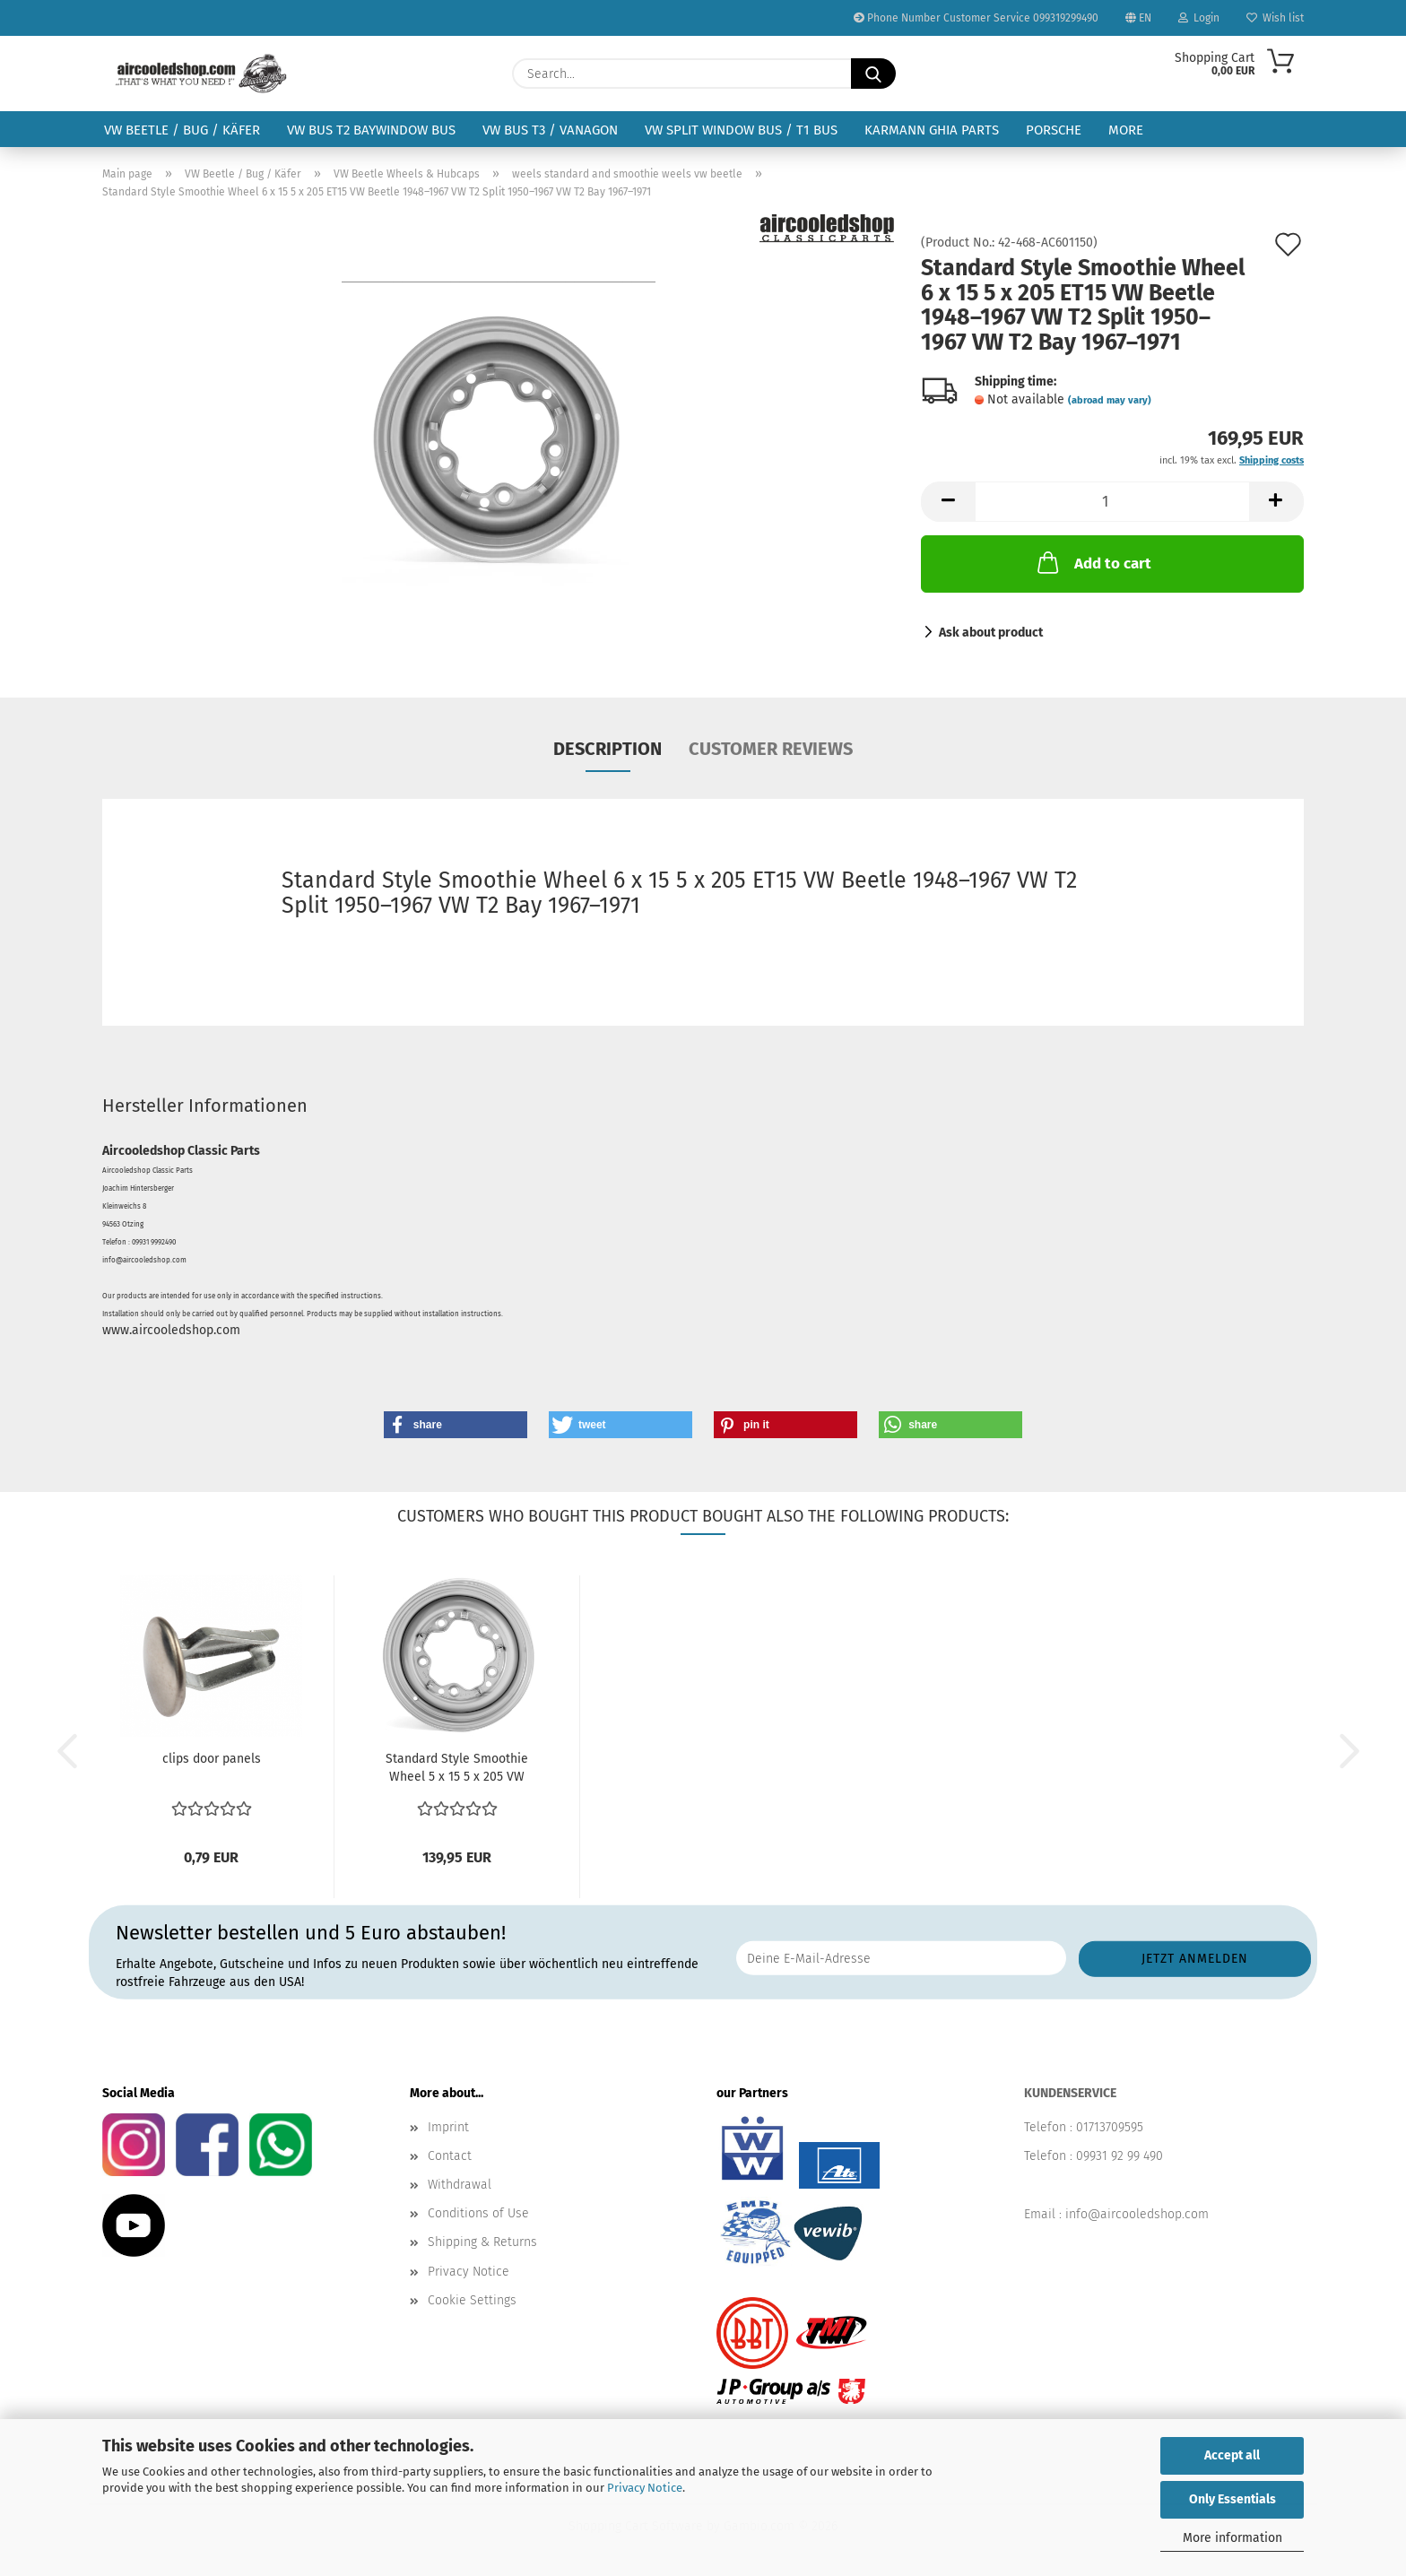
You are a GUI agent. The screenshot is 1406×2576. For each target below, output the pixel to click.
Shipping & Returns (482, 2242)
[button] (948, 501)
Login (1198, 18)
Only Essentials (1232, 2499)
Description (607, 748)
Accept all (1232, 2455)
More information (1232, 2538)
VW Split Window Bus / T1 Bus (741, 130)
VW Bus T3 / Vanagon (550, 130)
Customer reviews (771, 748)
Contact (450, 2156)
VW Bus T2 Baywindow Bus (371, 130)
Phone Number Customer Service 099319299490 (976, 18)
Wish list (1275, 18)
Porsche (1053, 130)
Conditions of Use (478, 2213)
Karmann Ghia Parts (931, 130)
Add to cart (1092, 562)
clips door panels (211, 1758)
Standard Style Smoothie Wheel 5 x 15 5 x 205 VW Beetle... (457, 1768)
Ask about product (991, 632)
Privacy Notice (644, 2487)
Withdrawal (459, 2184)
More (1125, 130)
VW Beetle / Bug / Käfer (182, 130)
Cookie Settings (472, 2300)
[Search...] (873, 73)
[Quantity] (1112, 501)
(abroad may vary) (1109, 400)
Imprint (448, 2127)
